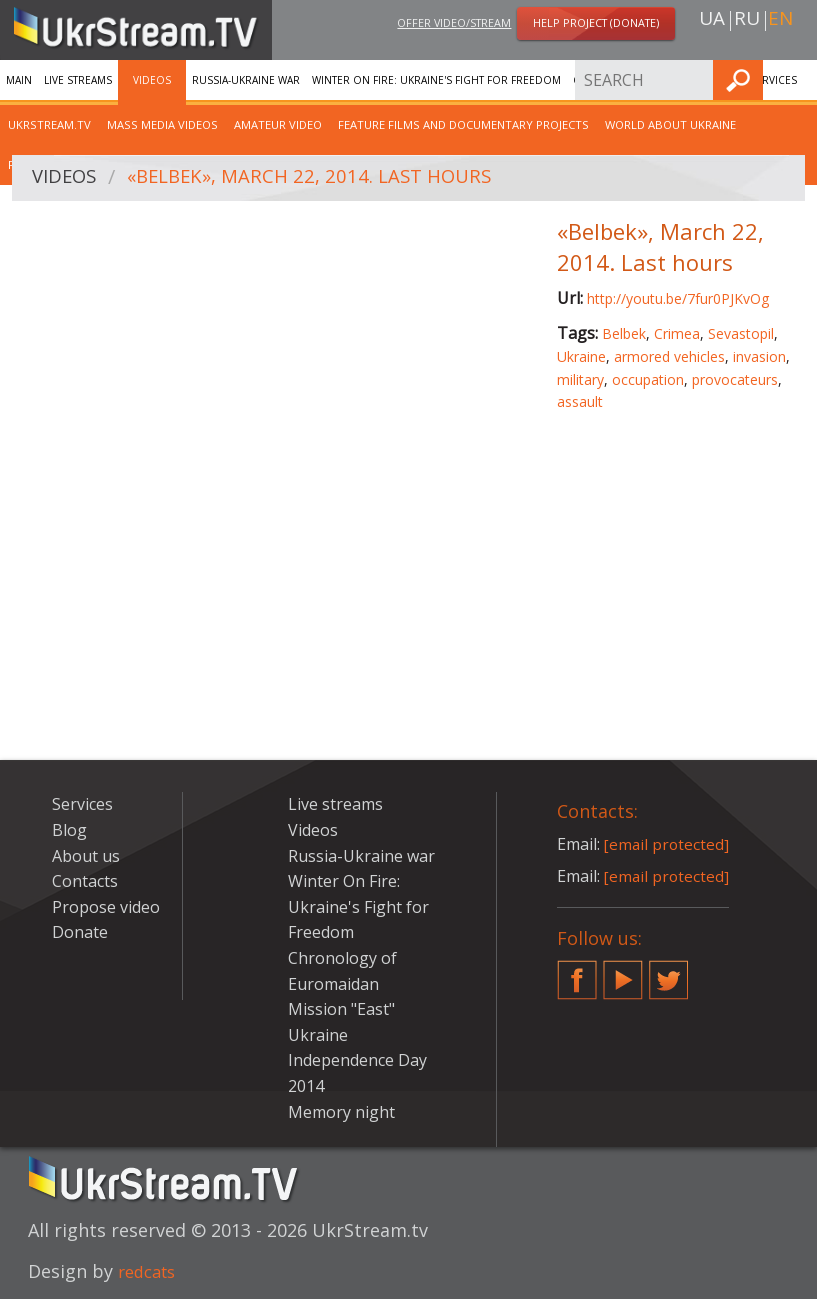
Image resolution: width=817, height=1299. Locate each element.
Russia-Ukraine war (246, 80)
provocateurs (735, 379)
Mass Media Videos (162, 124)
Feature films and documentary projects (463, 124)
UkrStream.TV (49, 124)
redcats (150, 1271)
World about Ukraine (670, 124)
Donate (80, 932)
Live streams (78, 80)
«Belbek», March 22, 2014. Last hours (323, 178)
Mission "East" (341, 1009)
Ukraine (581, 356)
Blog (69, 830)
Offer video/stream (454, 23)
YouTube (623, 972)
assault (580, 401)
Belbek (624, 333)
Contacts (85, 881)
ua (712, 21)
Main (19, 80)
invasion (759, 356)
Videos (152, 80)
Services (82, 804)
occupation (648, 379)
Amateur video (278, 124)
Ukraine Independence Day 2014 (357, 1060)
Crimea (677, 333)
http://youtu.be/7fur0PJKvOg (678, 298)
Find (796, 79)
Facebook (577, 972)
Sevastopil (741, 333)
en (780, 21)
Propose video (106, 907)
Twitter (669, 972)
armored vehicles (669, 356)
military (580, 379)
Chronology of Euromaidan (655, 80)
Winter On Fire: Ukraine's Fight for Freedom (436, 80)
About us (86, 856)
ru (747, 21)
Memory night (341, 1112)
